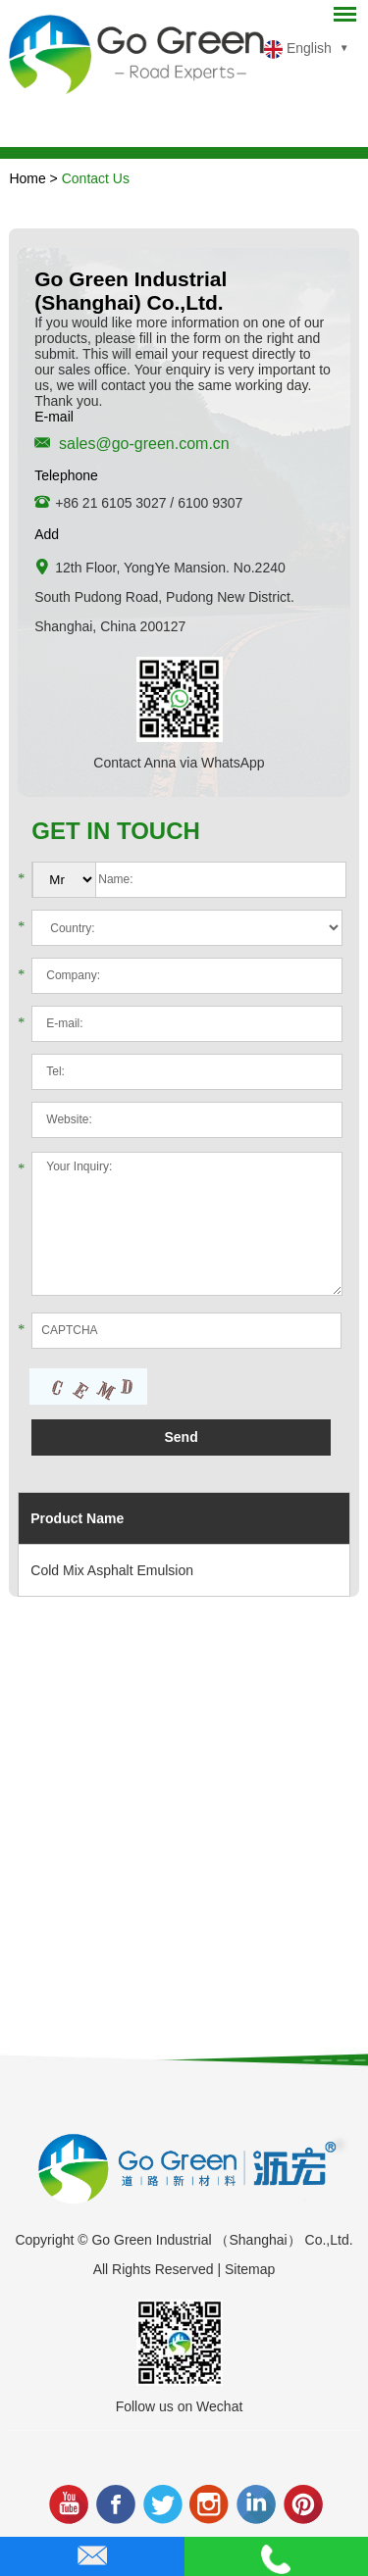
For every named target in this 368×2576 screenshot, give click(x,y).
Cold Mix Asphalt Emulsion (111, 1570)
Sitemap (250, 2269)
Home (27, 178)
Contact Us (96, 178)
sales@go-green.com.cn (144, 443)
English (298, 49)
